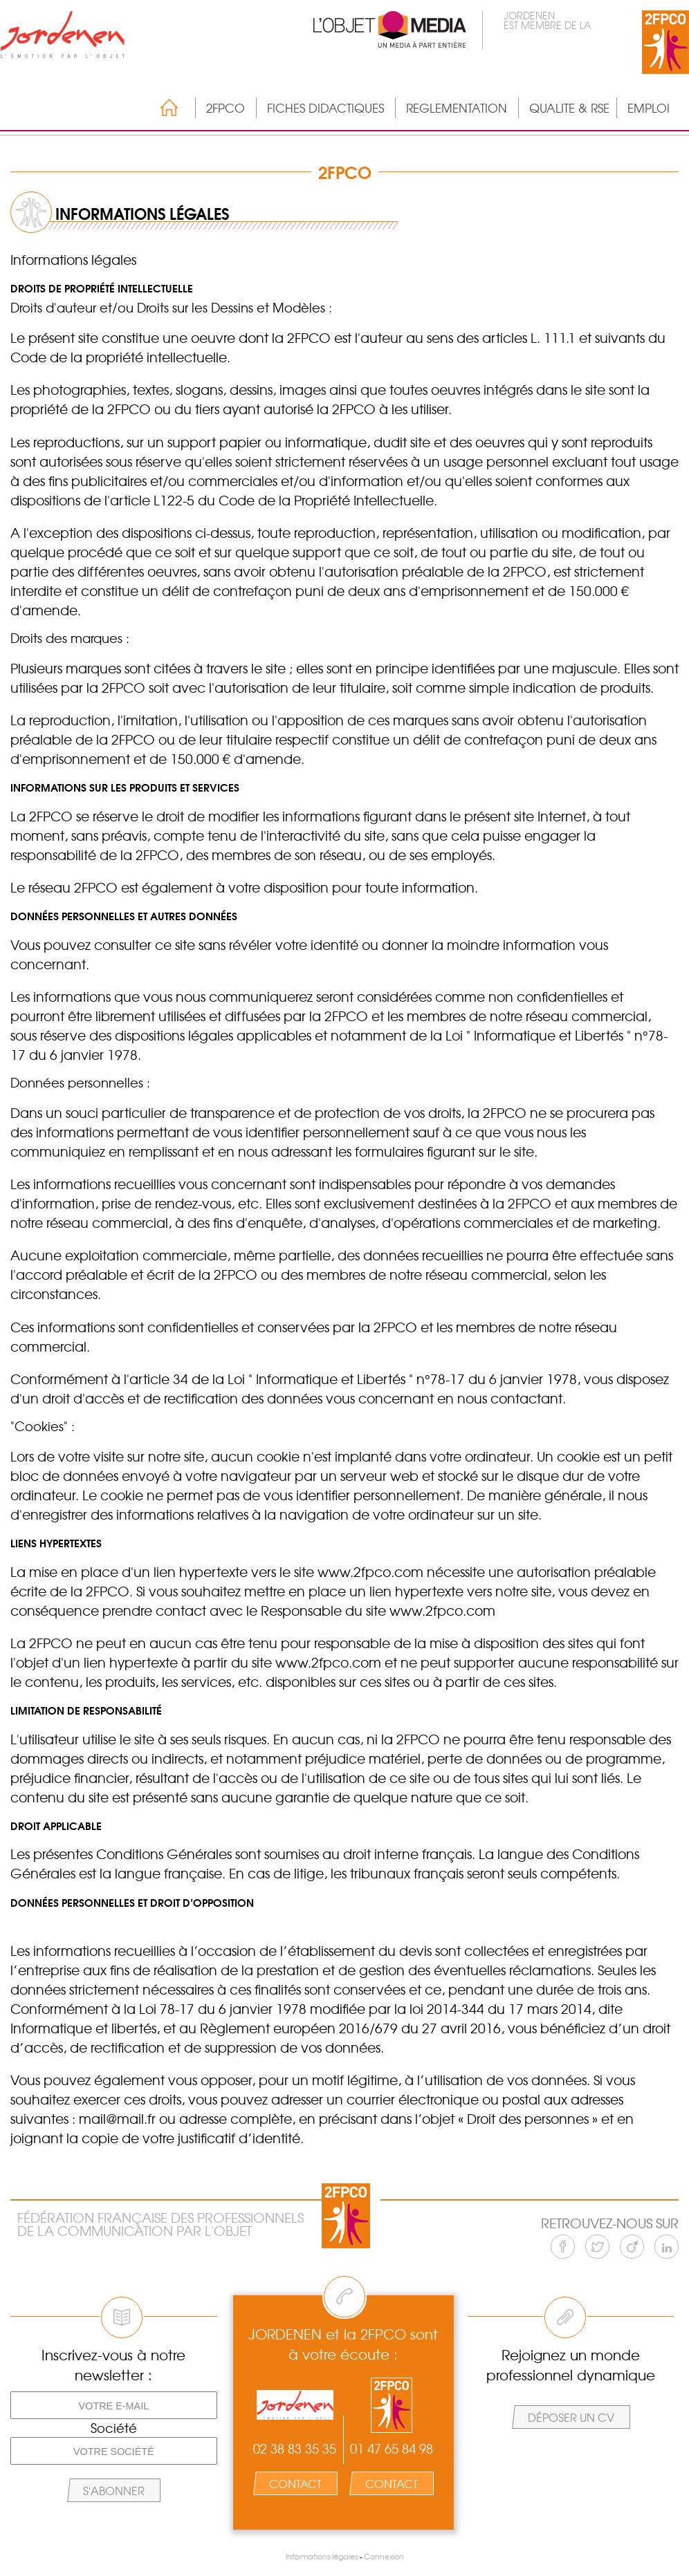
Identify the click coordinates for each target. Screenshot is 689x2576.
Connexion (384, 2556)
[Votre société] (113, 2451)
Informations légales (322, 2556)
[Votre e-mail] (113, 2405)
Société (114, 2428)
